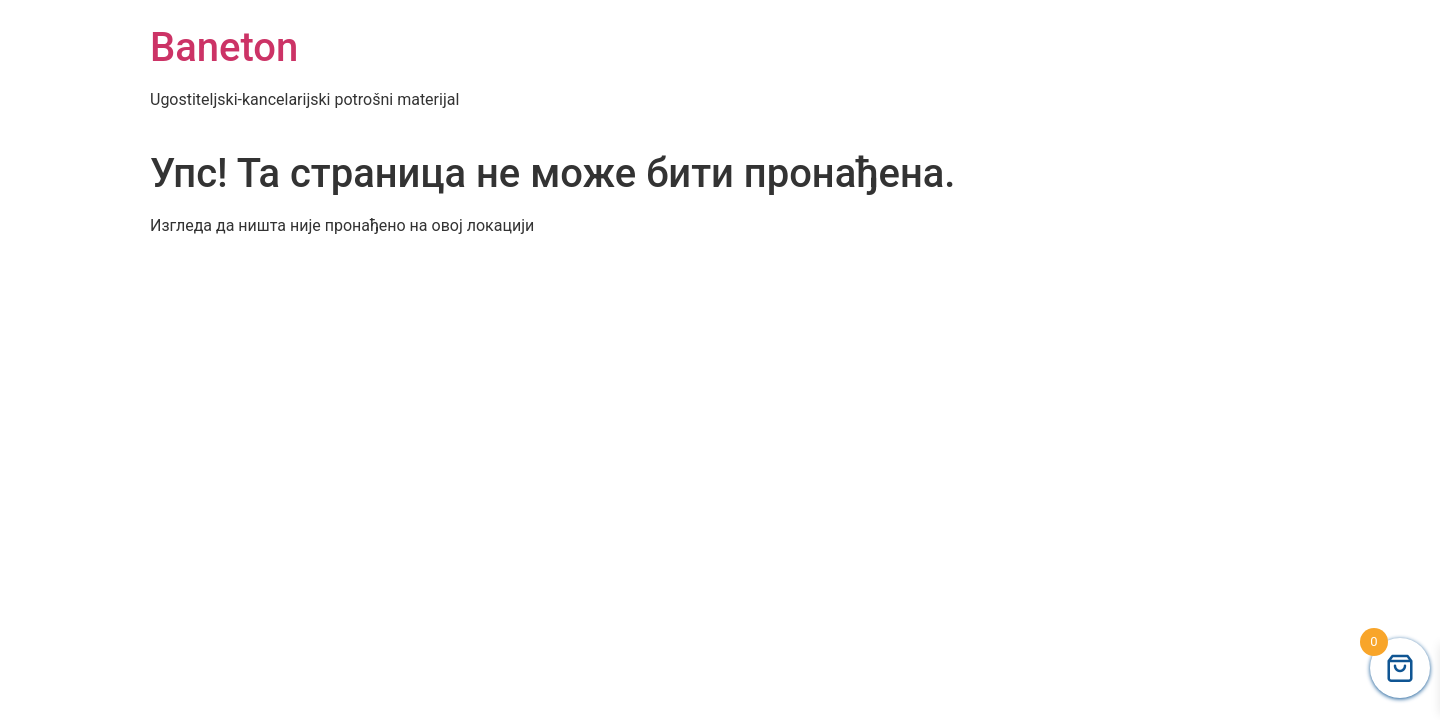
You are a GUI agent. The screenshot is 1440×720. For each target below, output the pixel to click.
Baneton (224, 47)
